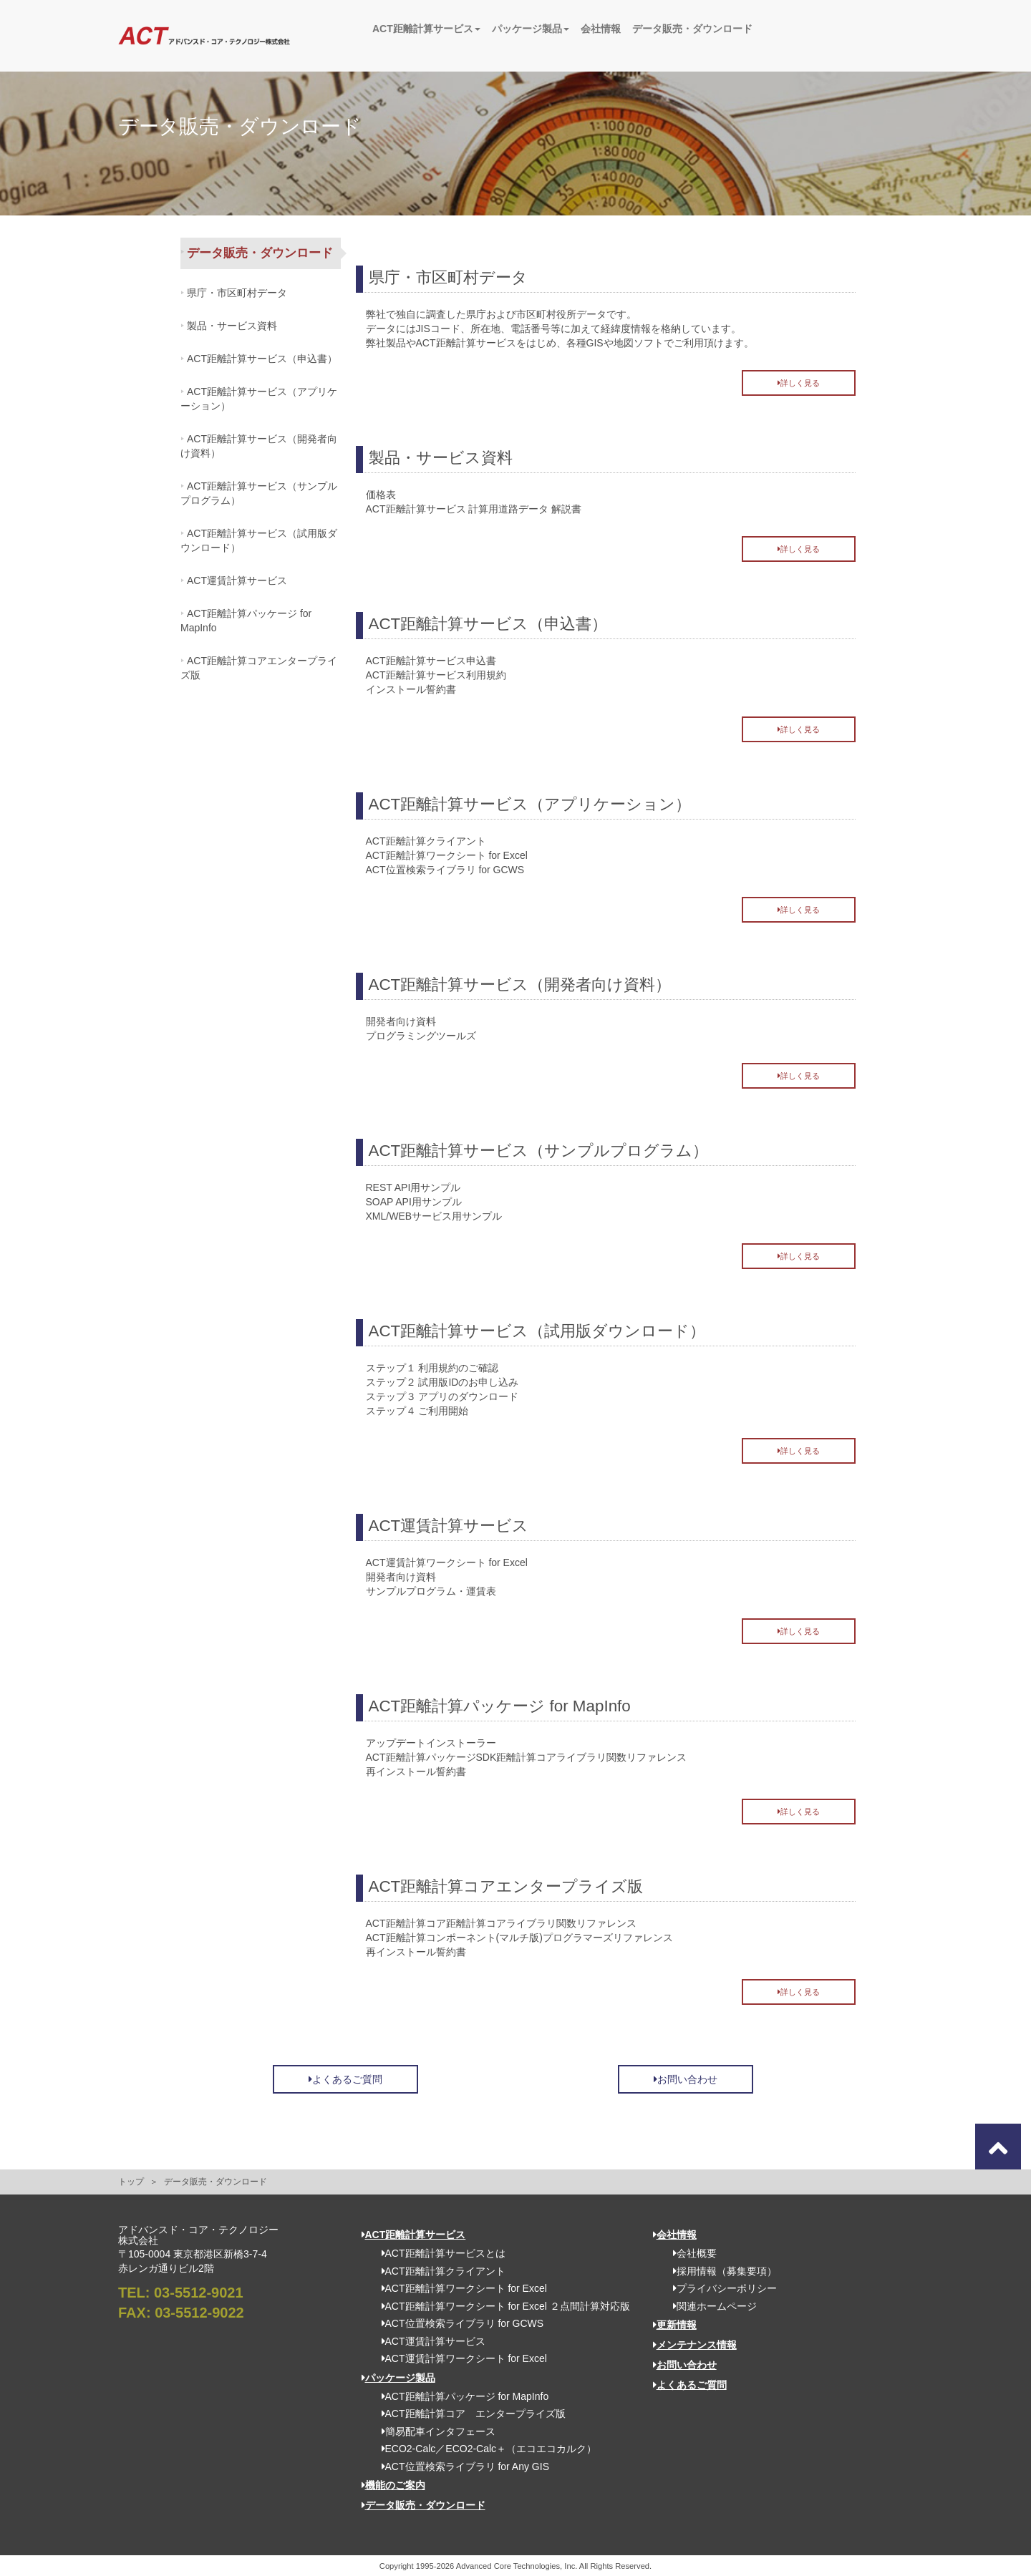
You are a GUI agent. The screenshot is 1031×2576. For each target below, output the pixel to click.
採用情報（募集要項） (720, 2271)
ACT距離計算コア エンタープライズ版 (469, 2413)
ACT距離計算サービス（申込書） (262, 358)
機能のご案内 (393, 2485)
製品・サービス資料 (232, 325)
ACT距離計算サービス (426, 28)
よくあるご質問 (345, 2079)
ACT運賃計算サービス (237, 580)
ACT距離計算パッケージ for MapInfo (245, 620)
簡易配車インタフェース (433, 2431)
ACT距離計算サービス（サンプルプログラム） (258, 493)
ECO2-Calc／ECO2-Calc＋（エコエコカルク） (484, 2448)
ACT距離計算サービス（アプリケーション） (258, 399)
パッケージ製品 (530, 28)
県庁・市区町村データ (237, 292)
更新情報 (675, 2324)
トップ (131, 2182)
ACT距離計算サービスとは (438, 2253)
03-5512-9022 (199, 2312)
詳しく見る (799, 383)
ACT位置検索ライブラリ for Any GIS (460, 2466)
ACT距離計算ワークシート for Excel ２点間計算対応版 (501, 2306)
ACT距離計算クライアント (438, 2271)
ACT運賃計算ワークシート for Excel (459, 2358)
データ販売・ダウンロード (692, 28)
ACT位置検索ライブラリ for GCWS (458, 2323)
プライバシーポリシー (720, 2288)
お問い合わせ (685, 2079)
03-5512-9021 (198, 2292)
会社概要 (690, 2253)
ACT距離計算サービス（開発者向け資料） (258, 446)
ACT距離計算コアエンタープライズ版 (258, 668)
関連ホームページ (710, 2306)
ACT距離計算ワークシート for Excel (459, 2288)
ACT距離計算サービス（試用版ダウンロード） (258, 540)
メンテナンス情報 (695, 2345)
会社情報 (601, 28)
